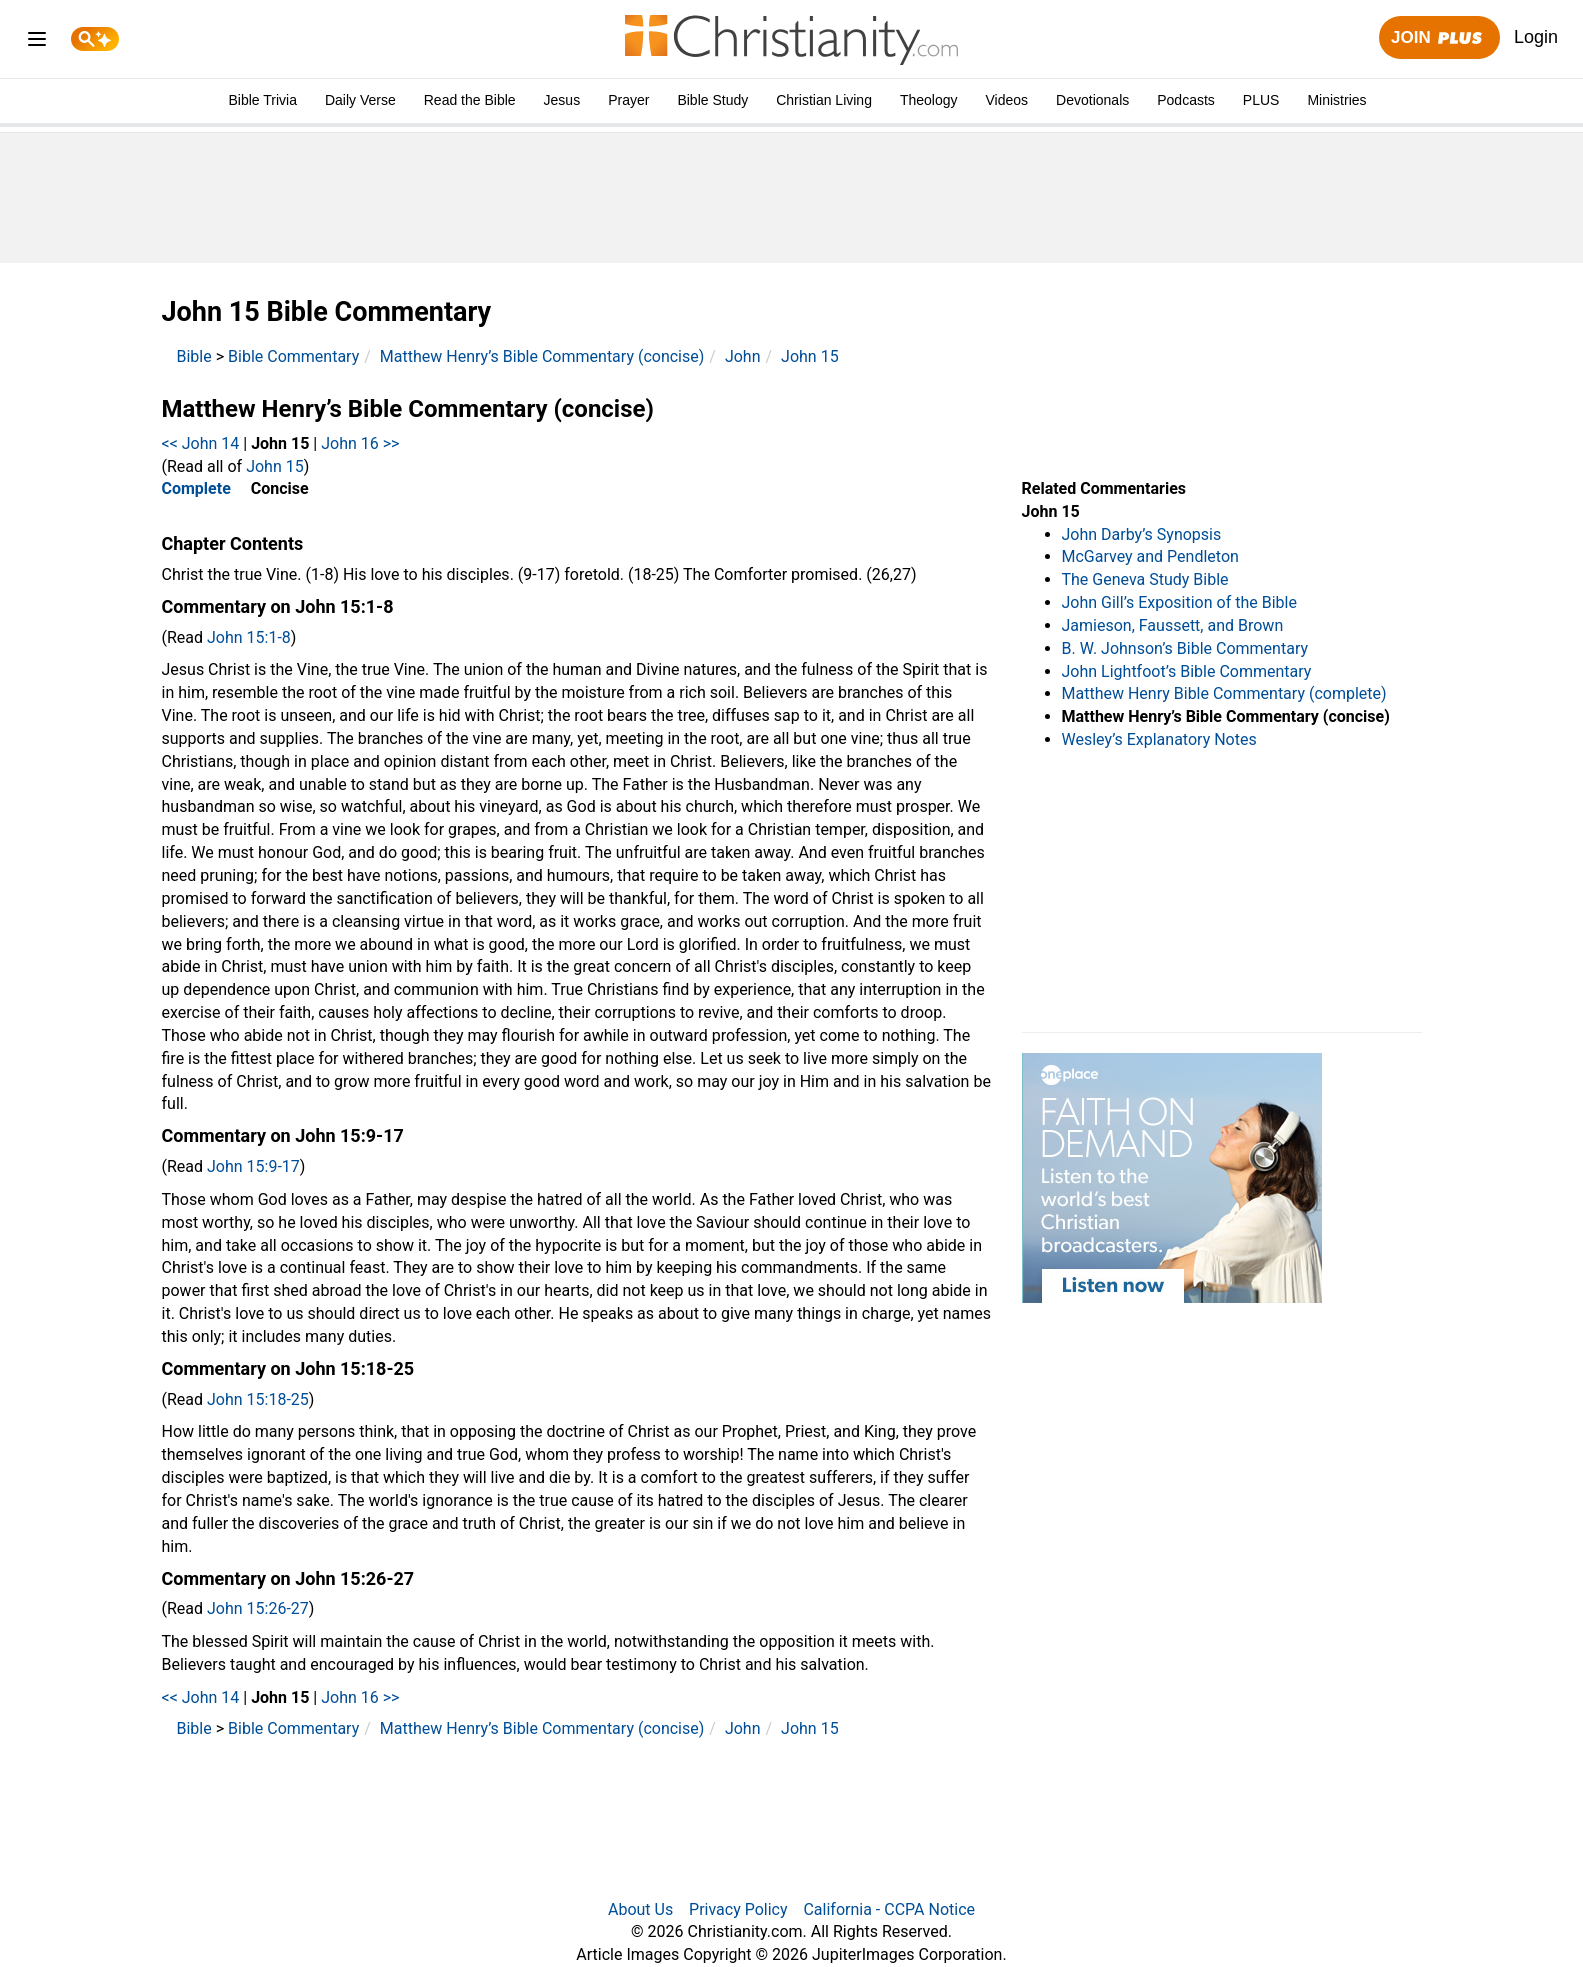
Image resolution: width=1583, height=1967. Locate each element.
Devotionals (1092, 100)
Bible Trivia (262, 100)
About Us (640, 1909)
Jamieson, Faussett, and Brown (1173, 625)
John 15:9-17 (253, 1166)
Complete (196, 488)
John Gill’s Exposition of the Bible (1179, 602)
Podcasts (1186, 100)
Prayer (628, 100)
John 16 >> (360, 443)
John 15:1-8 (249, 637)
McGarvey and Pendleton (1150, 556)
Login (1536, 37)
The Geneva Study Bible (1145, 579)
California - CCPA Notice (889, 1909)
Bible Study (712, 100)
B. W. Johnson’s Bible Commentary (1185, 648)
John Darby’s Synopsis (1142, 534)
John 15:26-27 (258, 1608)
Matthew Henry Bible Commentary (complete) (1224, 693)
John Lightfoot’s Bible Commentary (1187, 671)
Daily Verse (360, 100)
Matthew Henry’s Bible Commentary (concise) (542, 356)
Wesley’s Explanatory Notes (1159, 739)
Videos (1007, 100)
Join (1439, 38)
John (743, 356)
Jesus (562, 100)
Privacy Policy (738, 1909)
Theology (929, 100)
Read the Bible (470, 100)
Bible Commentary (293, 356)
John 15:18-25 (258, 1399)
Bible (194, 356)
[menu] (37, 42)
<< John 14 (201, 443)
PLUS (1261, 100)
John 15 (810, 356)
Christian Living (824, 100)
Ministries (1336, 100)
